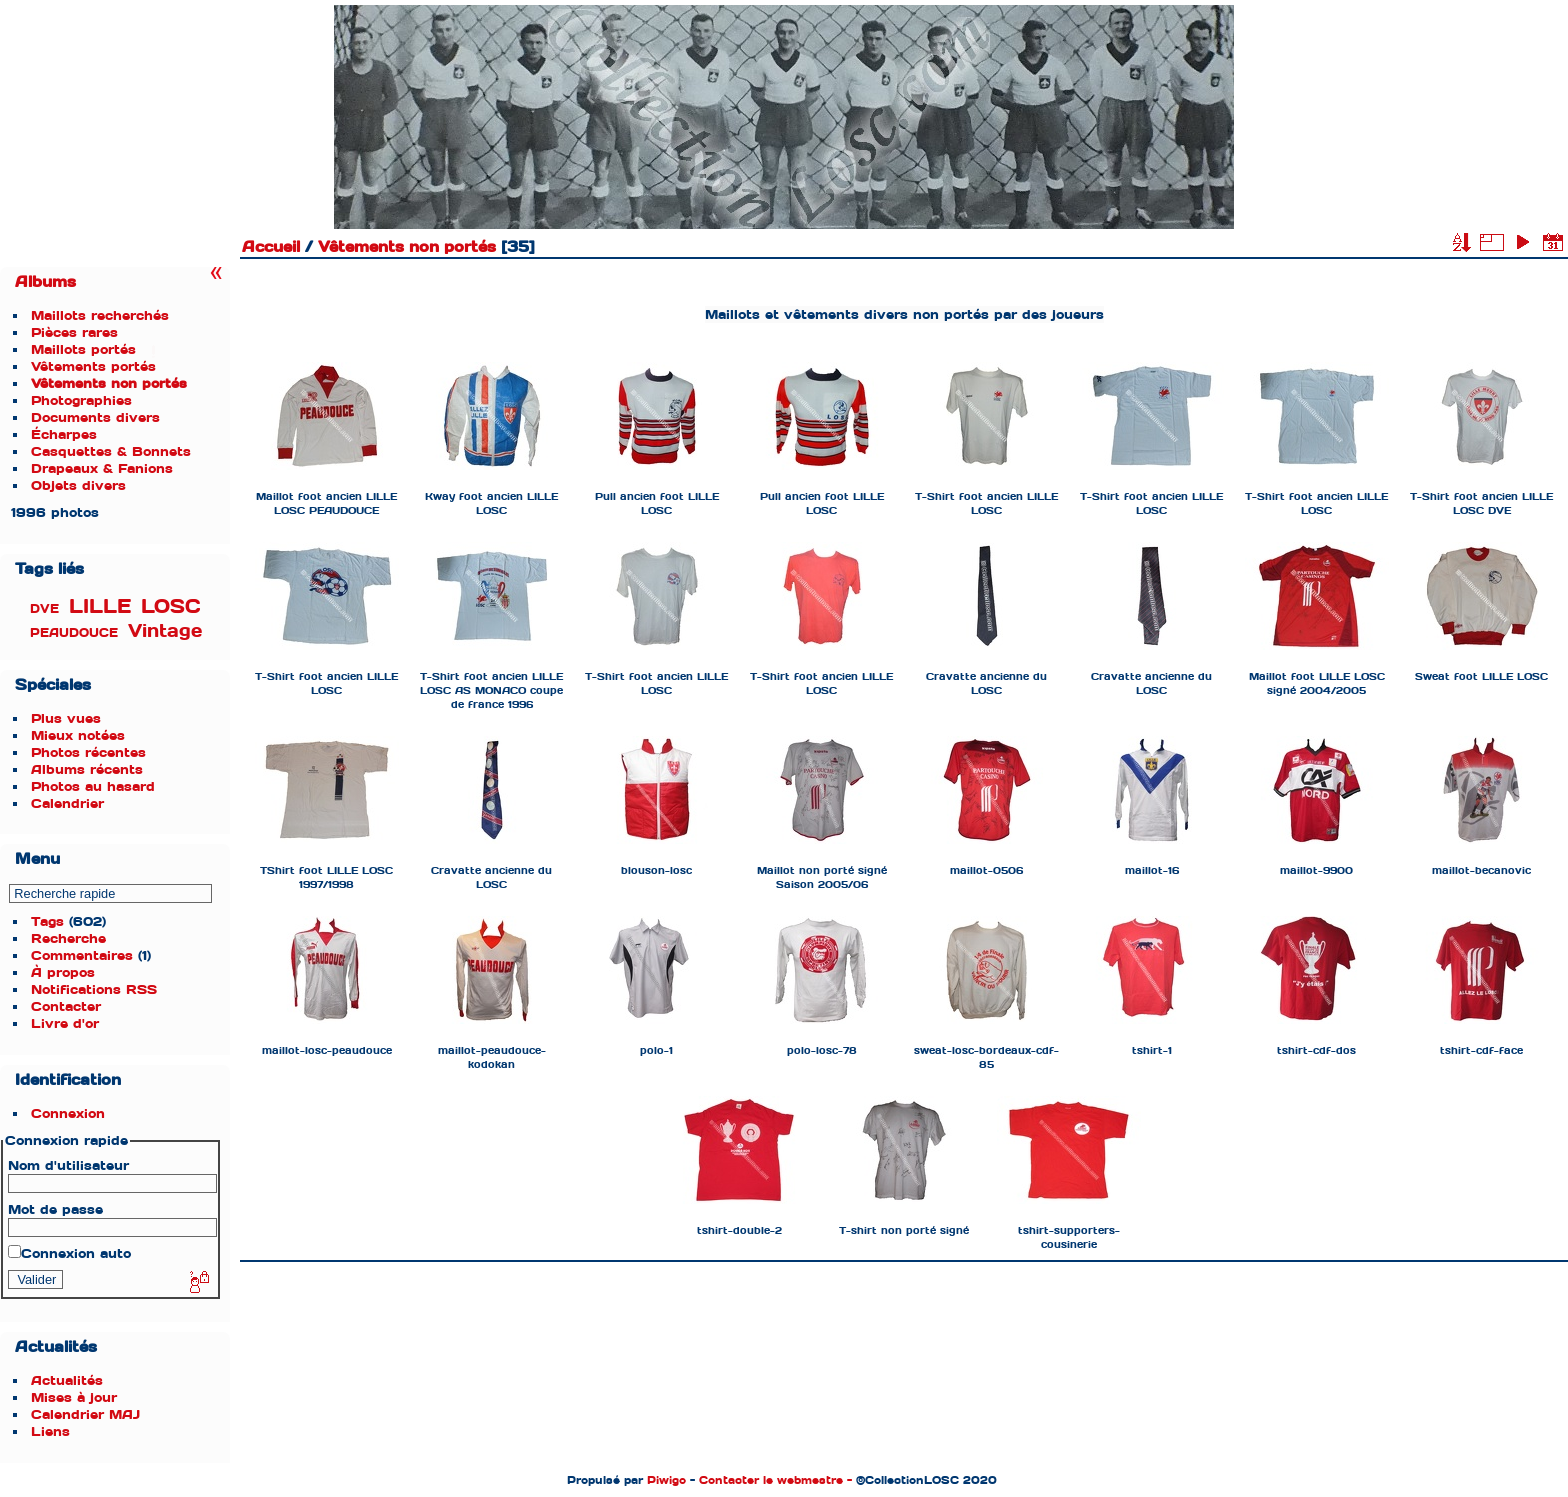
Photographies (81, 400)
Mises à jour (74, 1397)
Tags (47, 921)
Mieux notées (78, 735)
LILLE (100, 606)
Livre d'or (65, 1023)
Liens (50, 1431)
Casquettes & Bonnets (111, 451)
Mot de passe (55, 1209)
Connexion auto (69, 1253)
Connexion (68, 1113)
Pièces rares (74, 332)
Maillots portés (83, 349)
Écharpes (64, 434)
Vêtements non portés (109, 383)
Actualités (67, 1380)
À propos (63, 972)
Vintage (165, 630)
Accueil (271, 247)
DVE (44, 609)
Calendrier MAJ (85, 1414)
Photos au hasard (93, 786)
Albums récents (87, 769)
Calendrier (67, 803)
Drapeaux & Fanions (102, 468)
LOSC (171, 606)
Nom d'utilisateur (68, 1165)
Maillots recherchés (100, 315)
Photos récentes (88, 752)
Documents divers (95, 417)
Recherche (68, 938)
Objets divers (78, 485)
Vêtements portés (93, 366)
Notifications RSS (94, 989)
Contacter (66, 1006)
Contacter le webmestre (771, 1480)
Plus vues (66, 718)
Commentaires (82, 955)
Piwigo (666, 1480)
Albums (45, 282)
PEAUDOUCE (74, 633)
